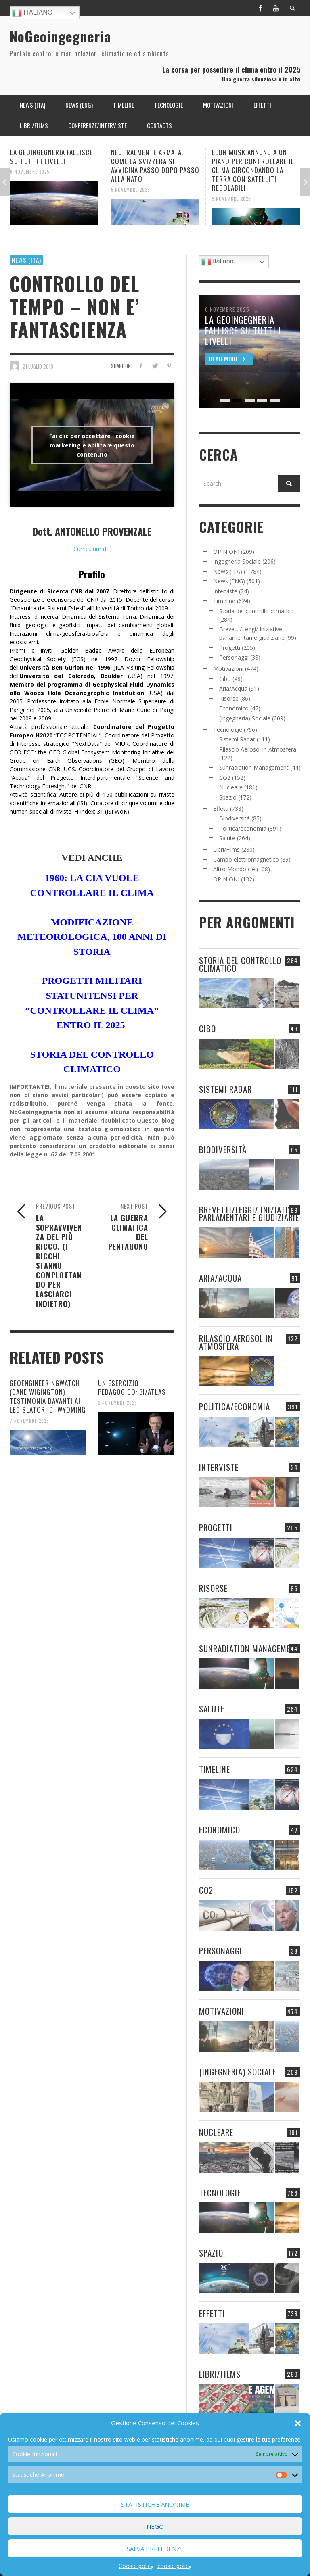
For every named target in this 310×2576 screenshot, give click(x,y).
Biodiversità (234, 818)
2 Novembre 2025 (117, 1402)
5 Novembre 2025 (130, 189)
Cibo (225, 679)
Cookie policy (136, 2566)
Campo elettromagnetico (246, 859)
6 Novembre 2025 (29, 172)
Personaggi (234, 657)
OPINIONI (226, 551)
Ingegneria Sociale (237, 561)
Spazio (228, 797)
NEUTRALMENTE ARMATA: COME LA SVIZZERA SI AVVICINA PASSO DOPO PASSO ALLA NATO (155, 165)
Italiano (32, 13)
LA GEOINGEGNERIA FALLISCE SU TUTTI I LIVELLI (51, 156)
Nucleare (231, 787)
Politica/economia (242, 828)
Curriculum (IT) (92, 549)
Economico (234, 708)
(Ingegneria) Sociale (244, 718)
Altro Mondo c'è (234, 869)
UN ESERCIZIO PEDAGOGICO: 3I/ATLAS (132, 1387)
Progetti (229, 647)
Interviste (225, 591)
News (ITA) (26, 259)
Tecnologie (227, 729)
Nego (155, 2526)
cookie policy (174, 2566)
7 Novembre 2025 (29, 1420)
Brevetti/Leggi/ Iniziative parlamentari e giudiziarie (249, 1213)
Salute (227, 838)
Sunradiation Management (254, 767)
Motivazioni (228, 668)
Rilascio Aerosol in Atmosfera (257, 749)
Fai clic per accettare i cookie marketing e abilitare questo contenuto (92, 445)
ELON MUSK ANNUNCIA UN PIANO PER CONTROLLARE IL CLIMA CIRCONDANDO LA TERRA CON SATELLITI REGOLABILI (253, 170)
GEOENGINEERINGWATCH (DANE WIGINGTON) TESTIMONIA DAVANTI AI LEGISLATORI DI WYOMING (48, 1396)
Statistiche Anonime (155, 2504)
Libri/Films (226, 849)
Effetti (220, 808)
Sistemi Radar (237, 739)
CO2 (224, 777)
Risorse (229, 698)
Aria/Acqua (233, 688)
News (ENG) (229, 581)
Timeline (224, 601)
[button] (298, 2423)
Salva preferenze (155, 2549)
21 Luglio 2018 (38, 366)
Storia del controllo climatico (256, 611)
